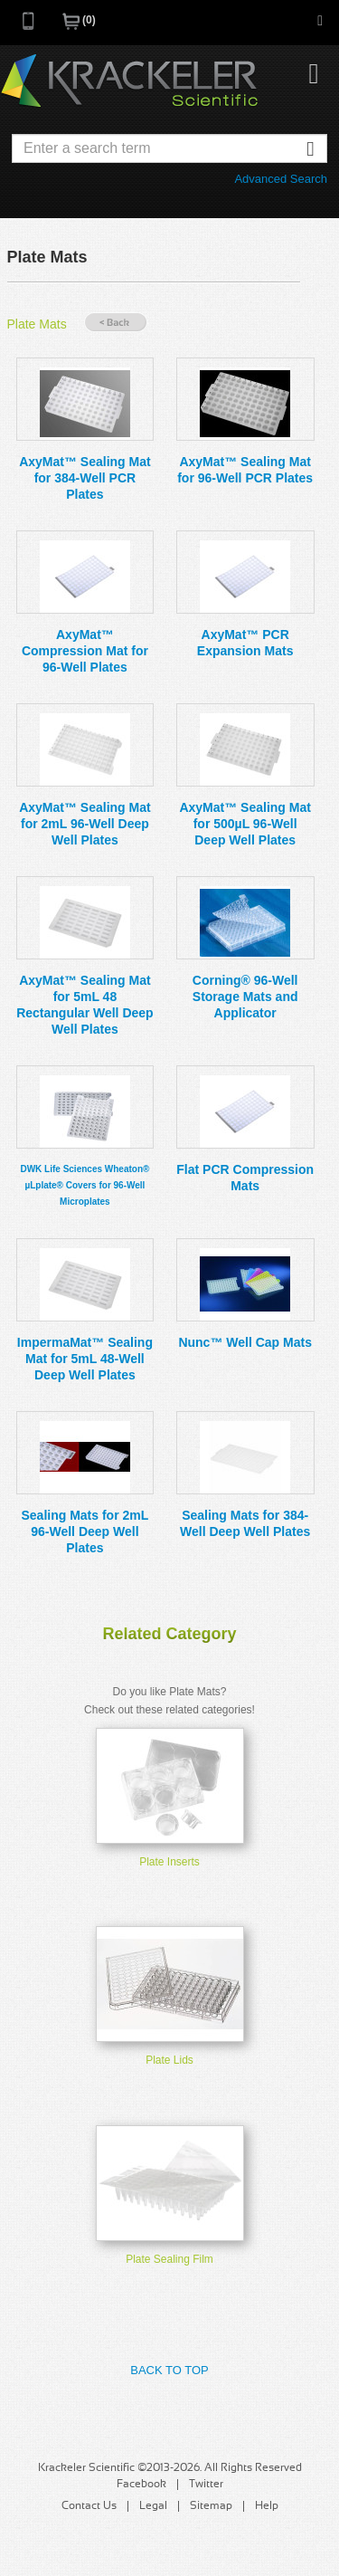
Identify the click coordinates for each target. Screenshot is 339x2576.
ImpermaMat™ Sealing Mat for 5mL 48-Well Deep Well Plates (85, 1358)
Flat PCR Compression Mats (245, 1177)
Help (266, 2506)
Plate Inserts (169, 1862)
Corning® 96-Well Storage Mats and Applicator (245, 996)
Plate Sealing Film (169, 2259)
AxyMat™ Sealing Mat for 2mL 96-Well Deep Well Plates (84, 823)
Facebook (141, 2484)
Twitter (206, 2484)
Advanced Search (280, 179)
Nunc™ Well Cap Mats (245, 1342)
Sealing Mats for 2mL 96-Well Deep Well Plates (84, 1531)
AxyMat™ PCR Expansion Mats (245, 642)
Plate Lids (169, 2060)
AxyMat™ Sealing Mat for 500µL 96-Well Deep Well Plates (244, 823)
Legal (153, 2506)
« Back (115, 322)
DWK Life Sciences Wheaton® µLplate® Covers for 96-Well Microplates (84, 1185)
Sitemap (211, 2506)
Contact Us (89, 2506)
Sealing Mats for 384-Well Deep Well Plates (245, 1523)
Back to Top (169, 2370)
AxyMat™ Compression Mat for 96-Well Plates (85, 650)
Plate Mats (37, 324)
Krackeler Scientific (129, 81)
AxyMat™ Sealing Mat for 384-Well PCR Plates (84, 477)
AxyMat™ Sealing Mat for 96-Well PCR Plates (245, 469)
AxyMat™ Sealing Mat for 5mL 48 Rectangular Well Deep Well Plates (84, 1004)
